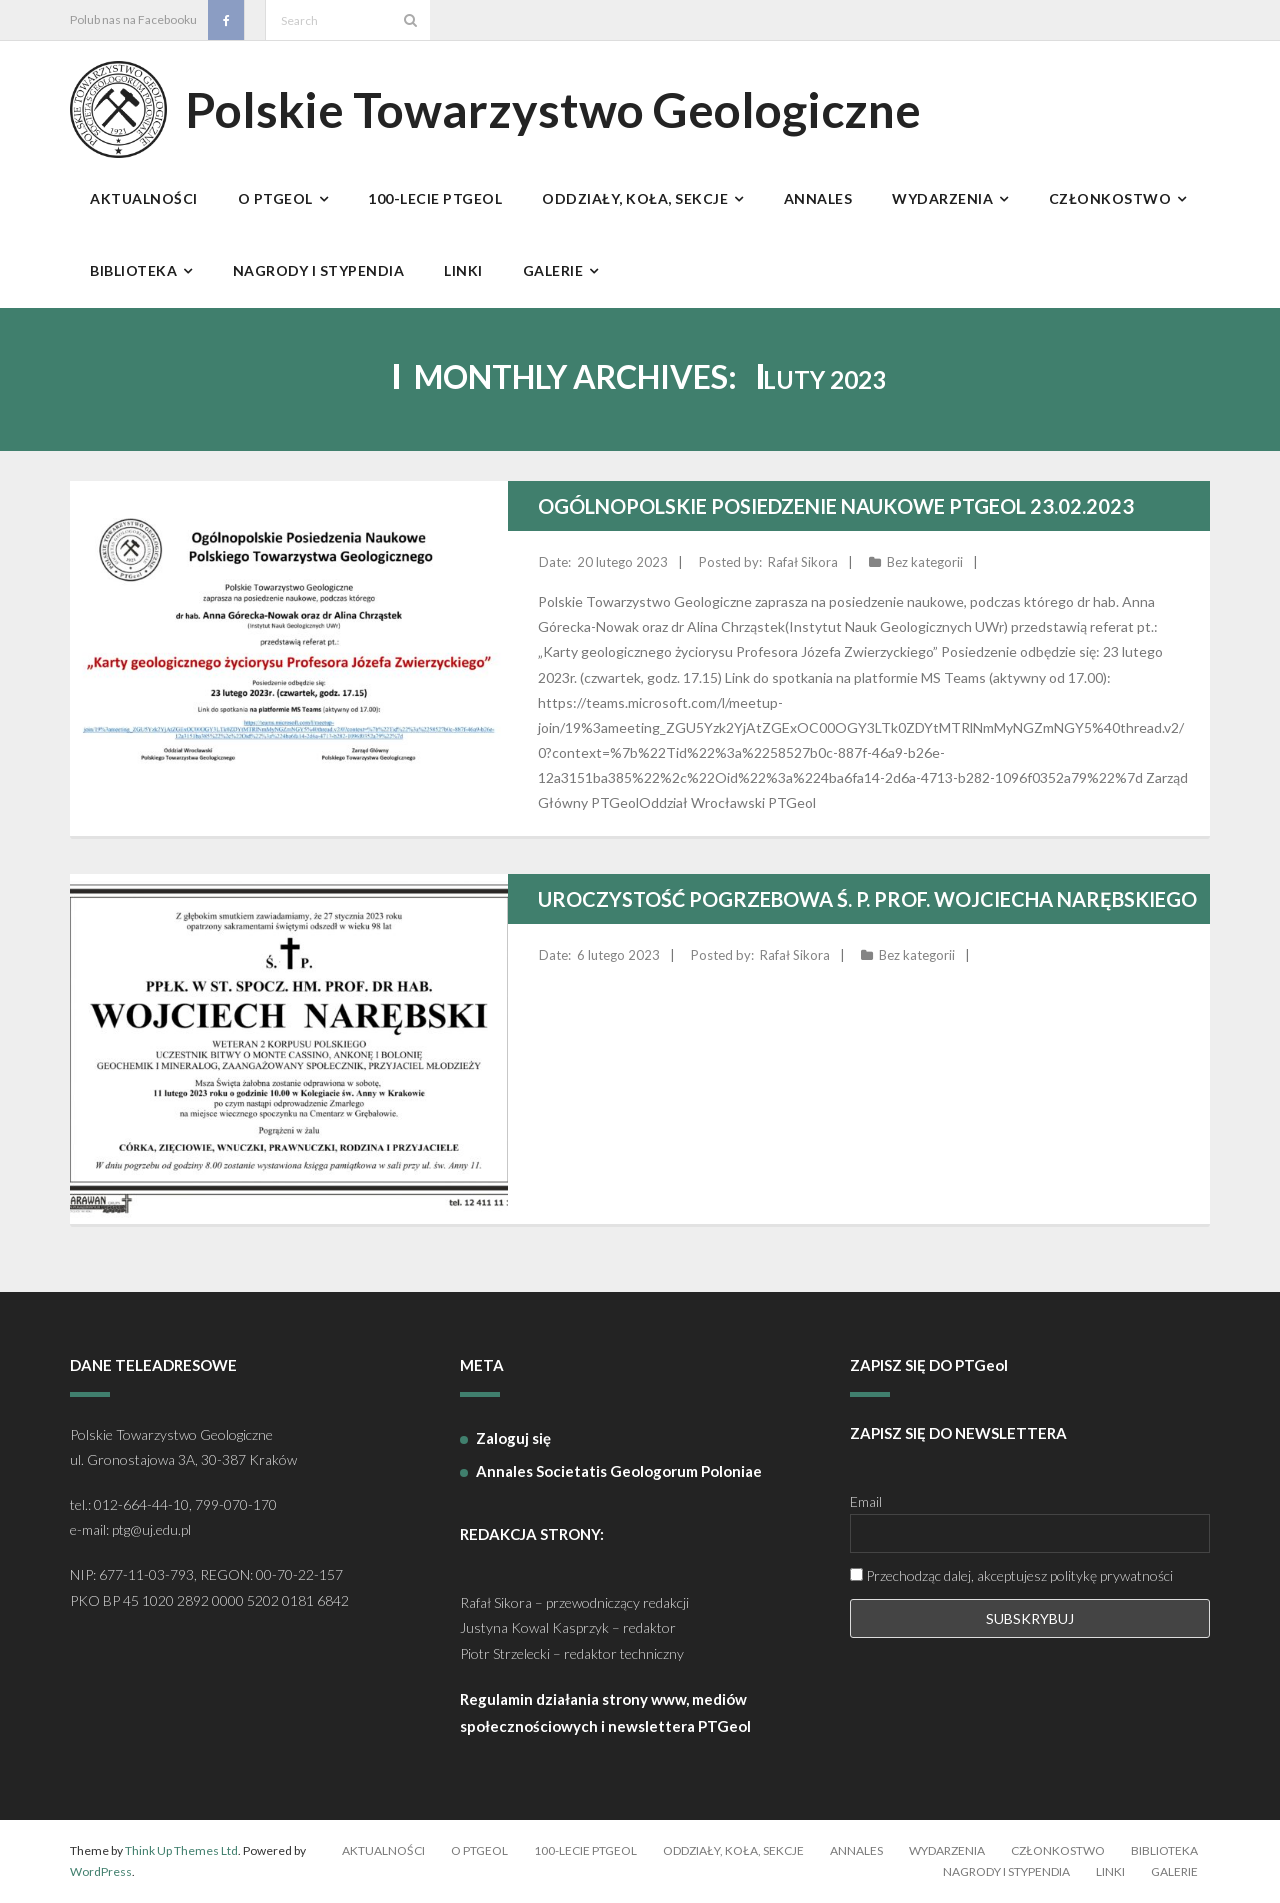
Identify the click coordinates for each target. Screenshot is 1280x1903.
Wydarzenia (947, 1850)
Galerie (1174, 1871)
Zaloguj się (513, 1438)
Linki (1110, 1871)
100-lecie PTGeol (585, 1850)
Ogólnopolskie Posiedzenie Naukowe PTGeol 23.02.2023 (836, 506)
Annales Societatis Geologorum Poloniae (619, 1471)
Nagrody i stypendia (1006, 1871)
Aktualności (383, 1850)
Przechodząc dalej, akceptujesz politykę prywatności (1011, 1575)
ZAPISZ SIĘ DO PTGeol (929, 1365)
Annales (856, 1850)
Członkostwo (1058, 1850)
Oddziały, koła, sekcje (733, 1850)
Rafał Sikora (803, 562)
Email (866, 1501)
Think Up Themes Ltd (181, 1850)
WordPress (101, 1871)
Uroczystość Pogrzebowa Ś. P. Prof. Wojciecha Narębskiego (867, 899)
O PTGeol (479, 1850)
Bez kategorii (925, 562)
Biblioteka (1164, 1850)
